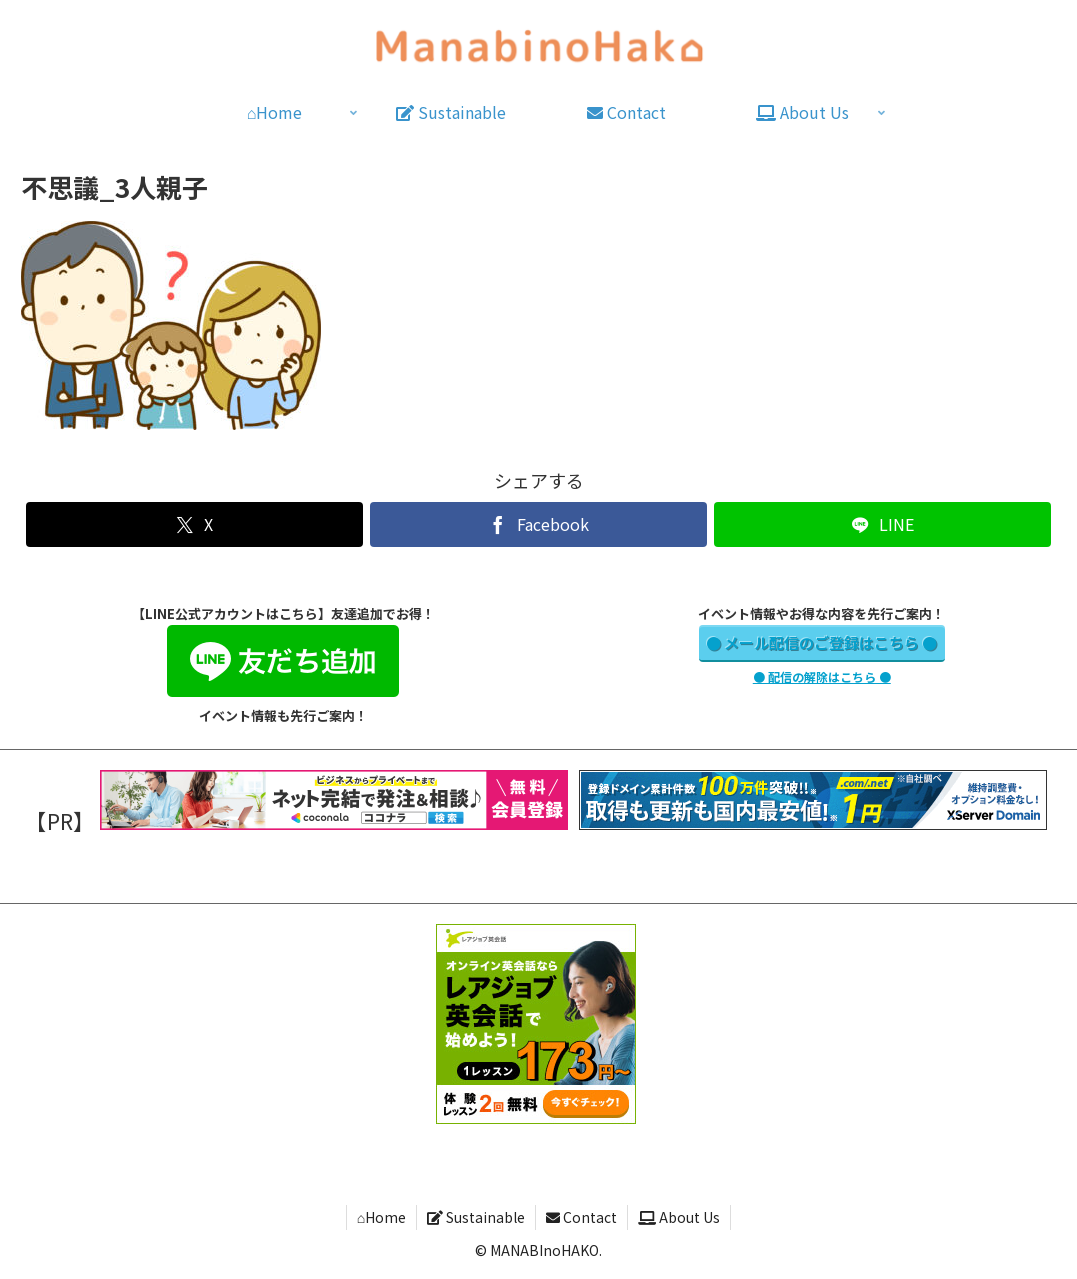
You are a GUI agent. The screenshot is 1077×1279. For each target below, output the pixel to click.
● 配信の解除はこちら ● (822, 676)
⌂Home (381, 1217)
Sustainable (476, 1217)
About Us (679, 1217)
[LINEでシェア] (882, 524)
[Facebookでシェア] (538, 524)
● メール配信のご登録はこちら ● (821, 642)
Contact (581, 1217)
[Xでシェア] (194, 524)
